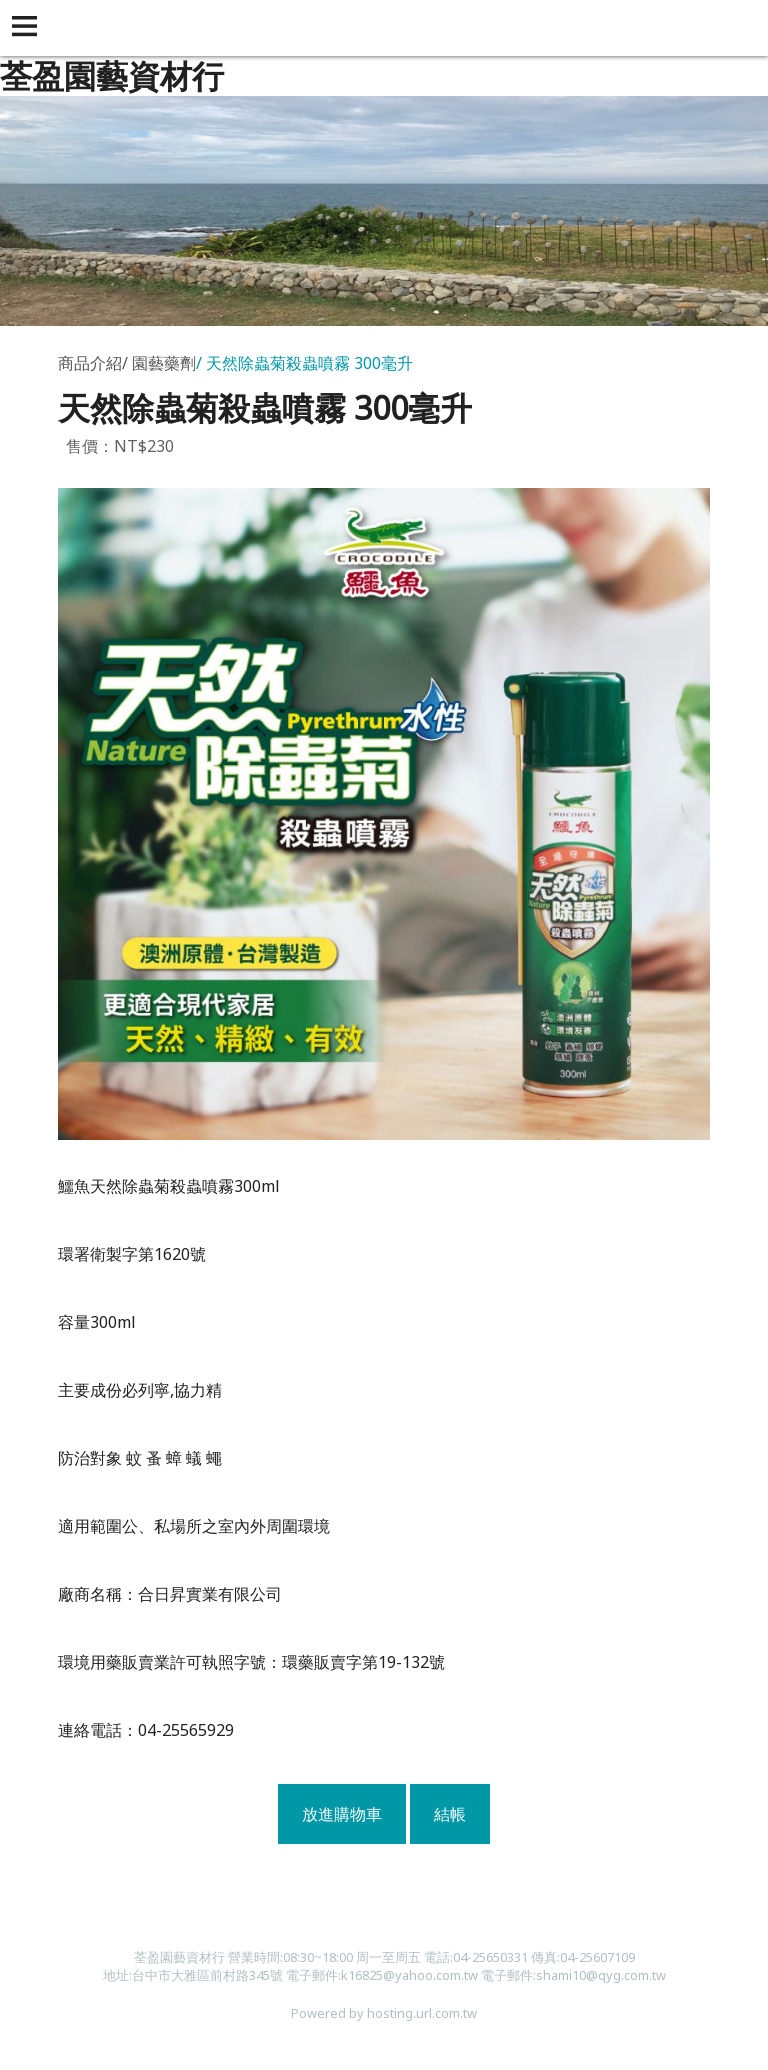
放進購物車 (342, 1814)
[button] (28, 28)
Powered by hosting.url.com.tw (384, 2013)
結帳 (450, 1814)
